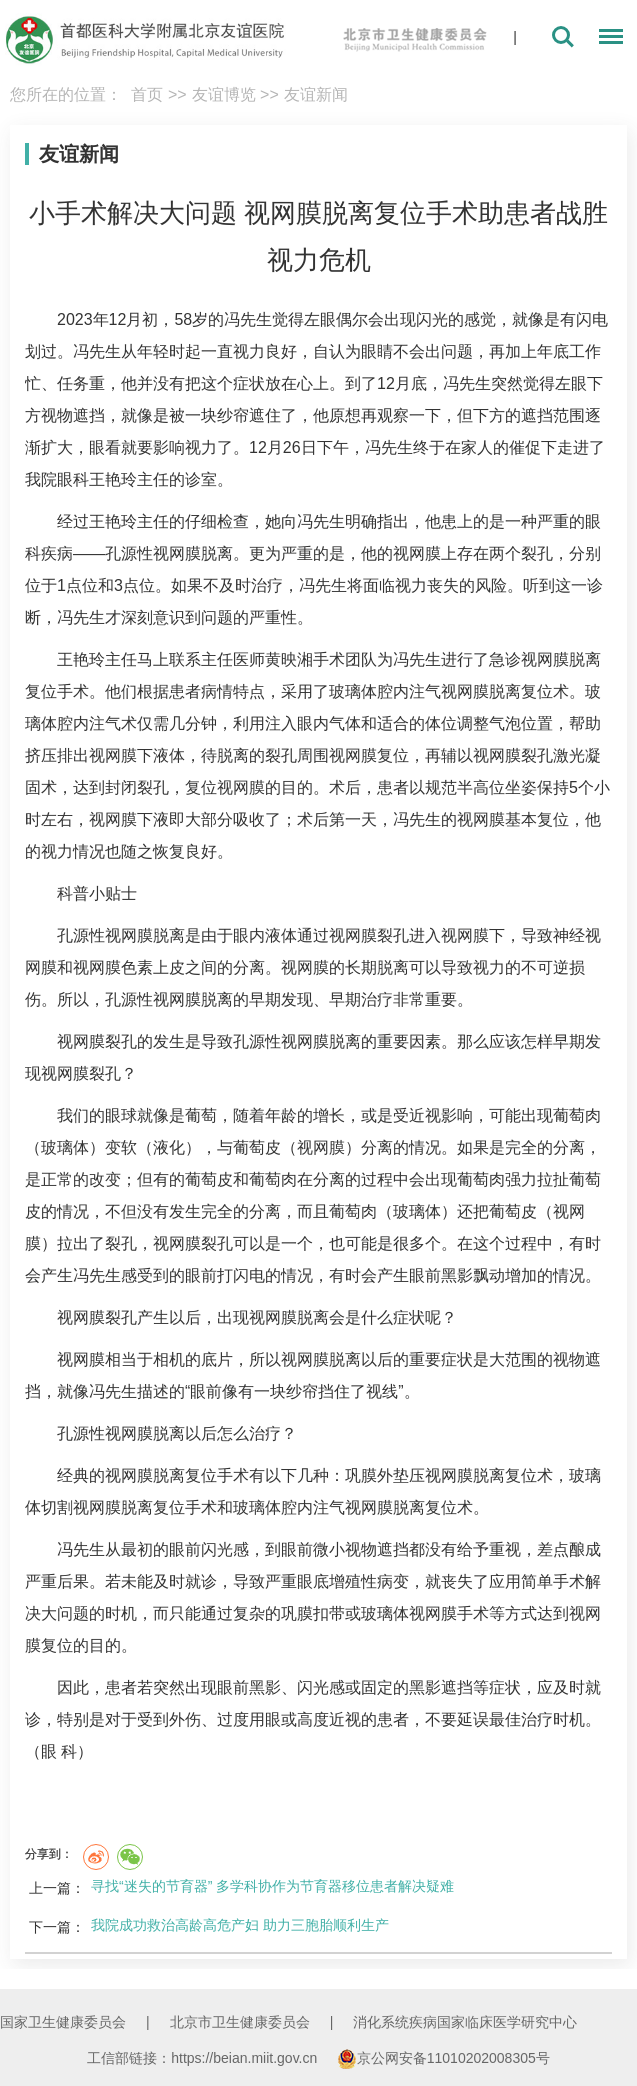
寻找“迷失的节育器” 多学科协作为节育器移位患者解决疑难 (272, 1886)
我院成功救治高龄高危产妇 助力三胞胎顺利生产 (240, 1925)
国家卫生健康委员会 (63, 2022)
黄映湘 (289, 659)
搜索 (563, 37)
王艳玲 (113, 479)
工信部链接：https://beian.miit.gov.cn (204, 2058)
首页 (147, 94)
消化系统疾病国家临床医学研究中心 (465, 2022)
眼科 (73, 479)
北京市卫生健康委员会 (240, 2022)
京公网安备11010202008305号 (443, 2058)
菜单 (606, 40)
